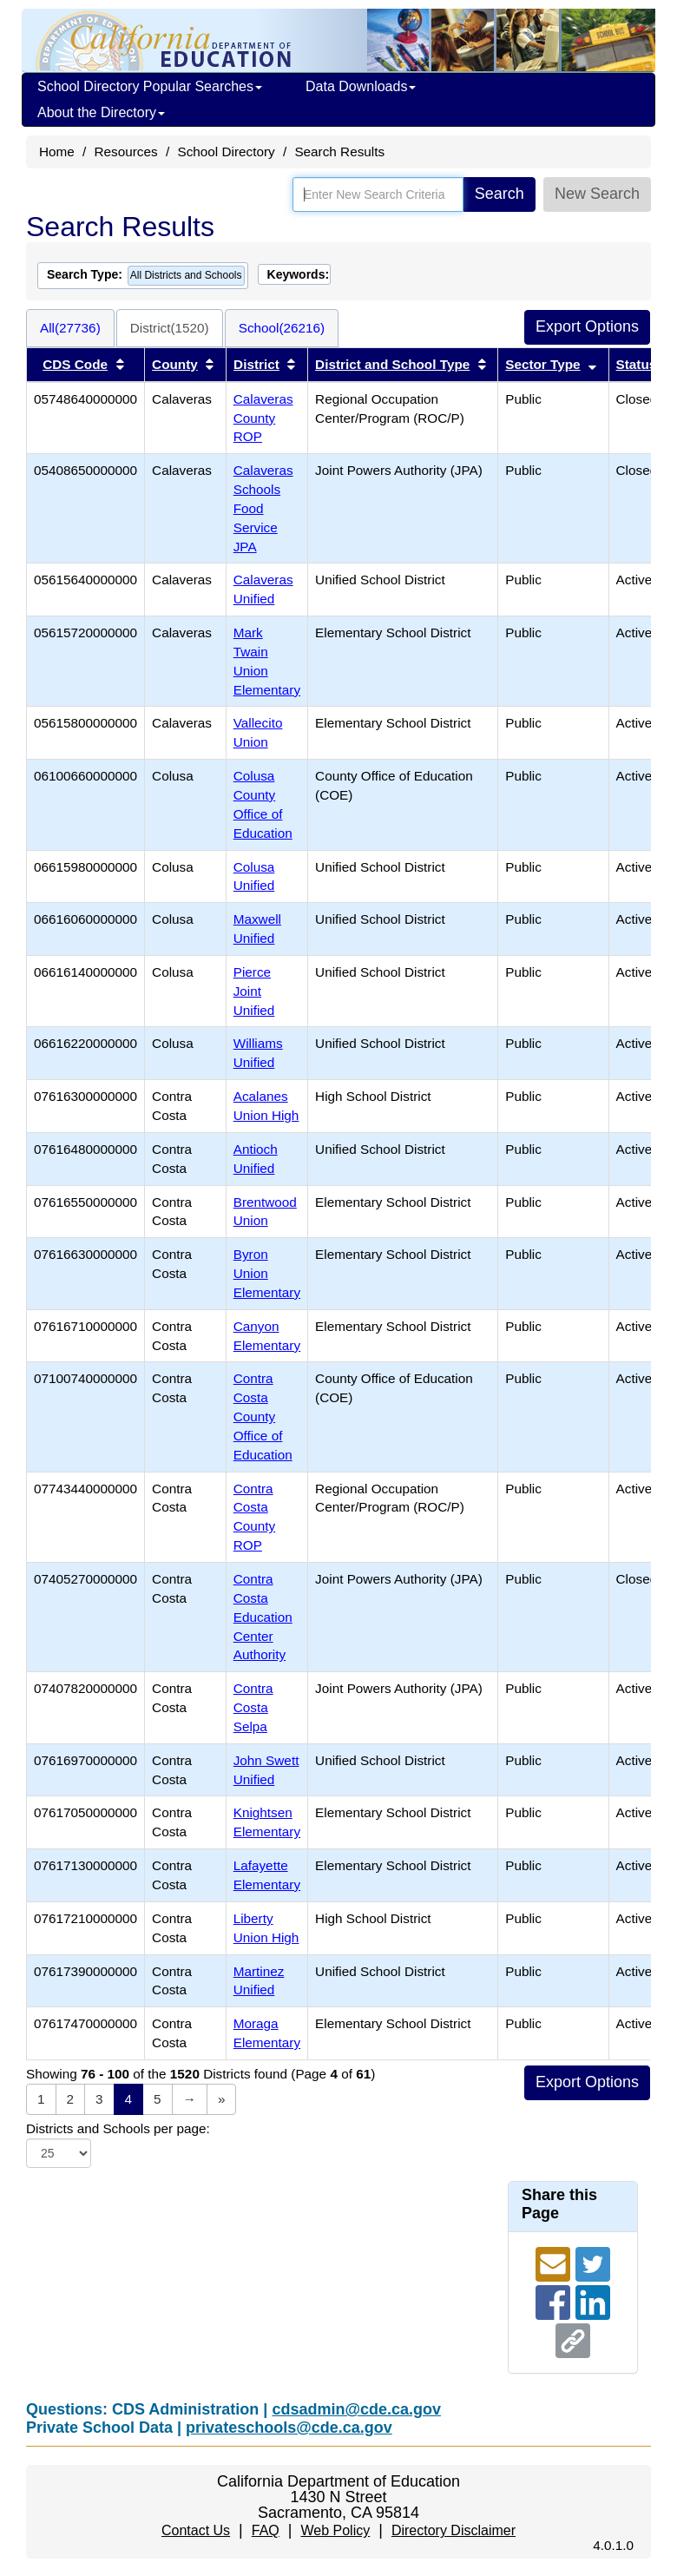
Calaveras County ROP (263, 418)
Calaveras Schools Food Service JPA (263, 508)
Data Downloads (361, 86)
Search (499, 193)
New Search (597, 193)
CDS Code (75, 364)
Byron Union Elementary (266, 1273)
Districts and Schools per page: (118, 2128)
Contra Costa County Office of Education (262, 1416)
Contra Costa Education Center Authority (262, 1616)
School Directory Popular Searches (149, 86)
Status (636, 364)
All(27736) (70, 327)
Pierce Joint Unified (254, 991)
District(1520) (169, 327)
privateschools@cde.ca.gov (289, 2427)
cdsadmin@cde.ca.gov (356, 2409)
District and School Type (392, 364)
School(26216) (282, 327)
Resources (126, 151)
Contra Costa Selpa (253, 1707)
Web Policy (335, 2530)
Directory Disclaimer (453, 2530)
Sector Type (542, 364)
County (175, 364)
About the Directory (101, 112)
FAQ (265, 2530)
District (256, 364)
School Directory (225, 151)
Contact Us (195, 2530)
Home (57, 151)
